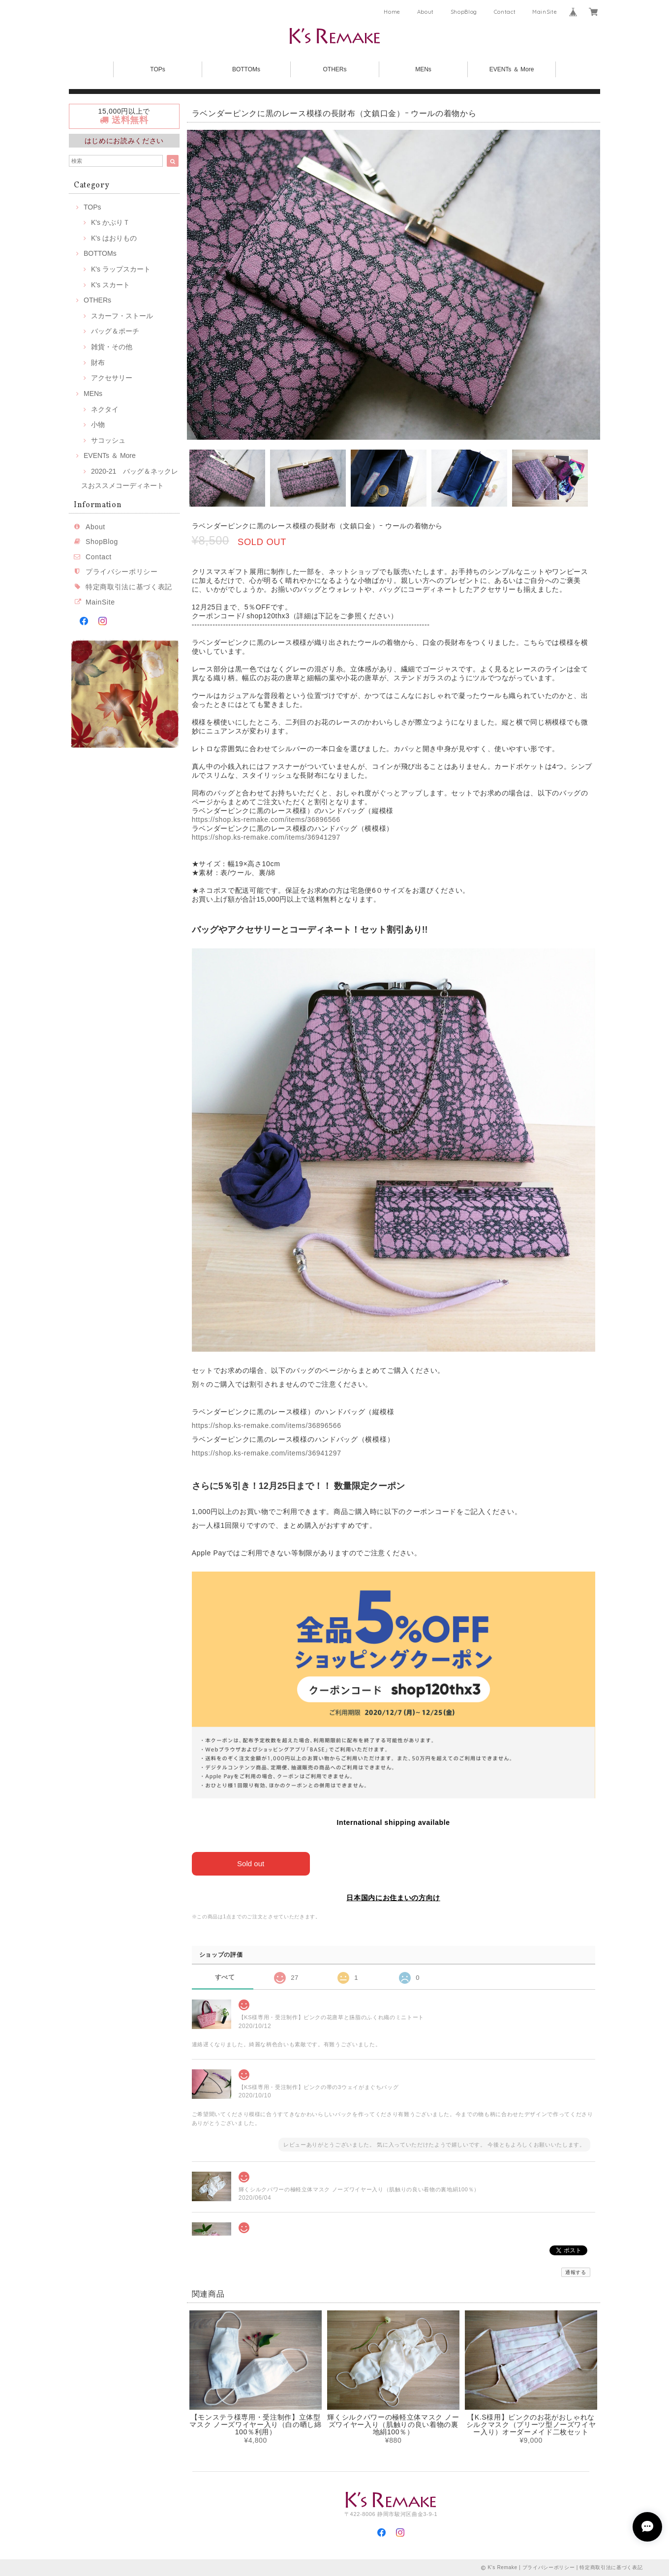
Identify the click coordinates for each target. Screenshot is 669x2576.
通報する (575, 2272)
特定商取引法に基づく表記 (129, 587)
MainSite (544, 11)
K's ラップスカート (121, 269)
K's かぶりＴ (110, 222)
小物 (98, 424)
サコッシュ (108, 440)
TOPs (157, 69)
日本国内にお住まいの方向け (393, 1898)
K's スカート (110, 285)
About (425, 11)
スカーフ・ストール (122, 316)
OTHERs (335, 69)
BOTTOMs (246, 69)
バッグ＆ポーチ (115, 331)
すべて (225, 1977)
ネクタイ (105, 409)
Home (392, 11)
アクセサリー (111, 378)
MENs (423, 69)
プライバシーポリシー (122, 572)
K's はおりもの (114, 238)
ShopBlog (464, 11)
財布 (98, 362)
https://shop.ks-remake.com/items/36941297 (266, 837)
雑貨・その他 (111, 347)
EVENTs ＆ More (511, 69)
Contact (505, 11)
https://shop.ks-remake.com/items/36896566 (266, 819)
